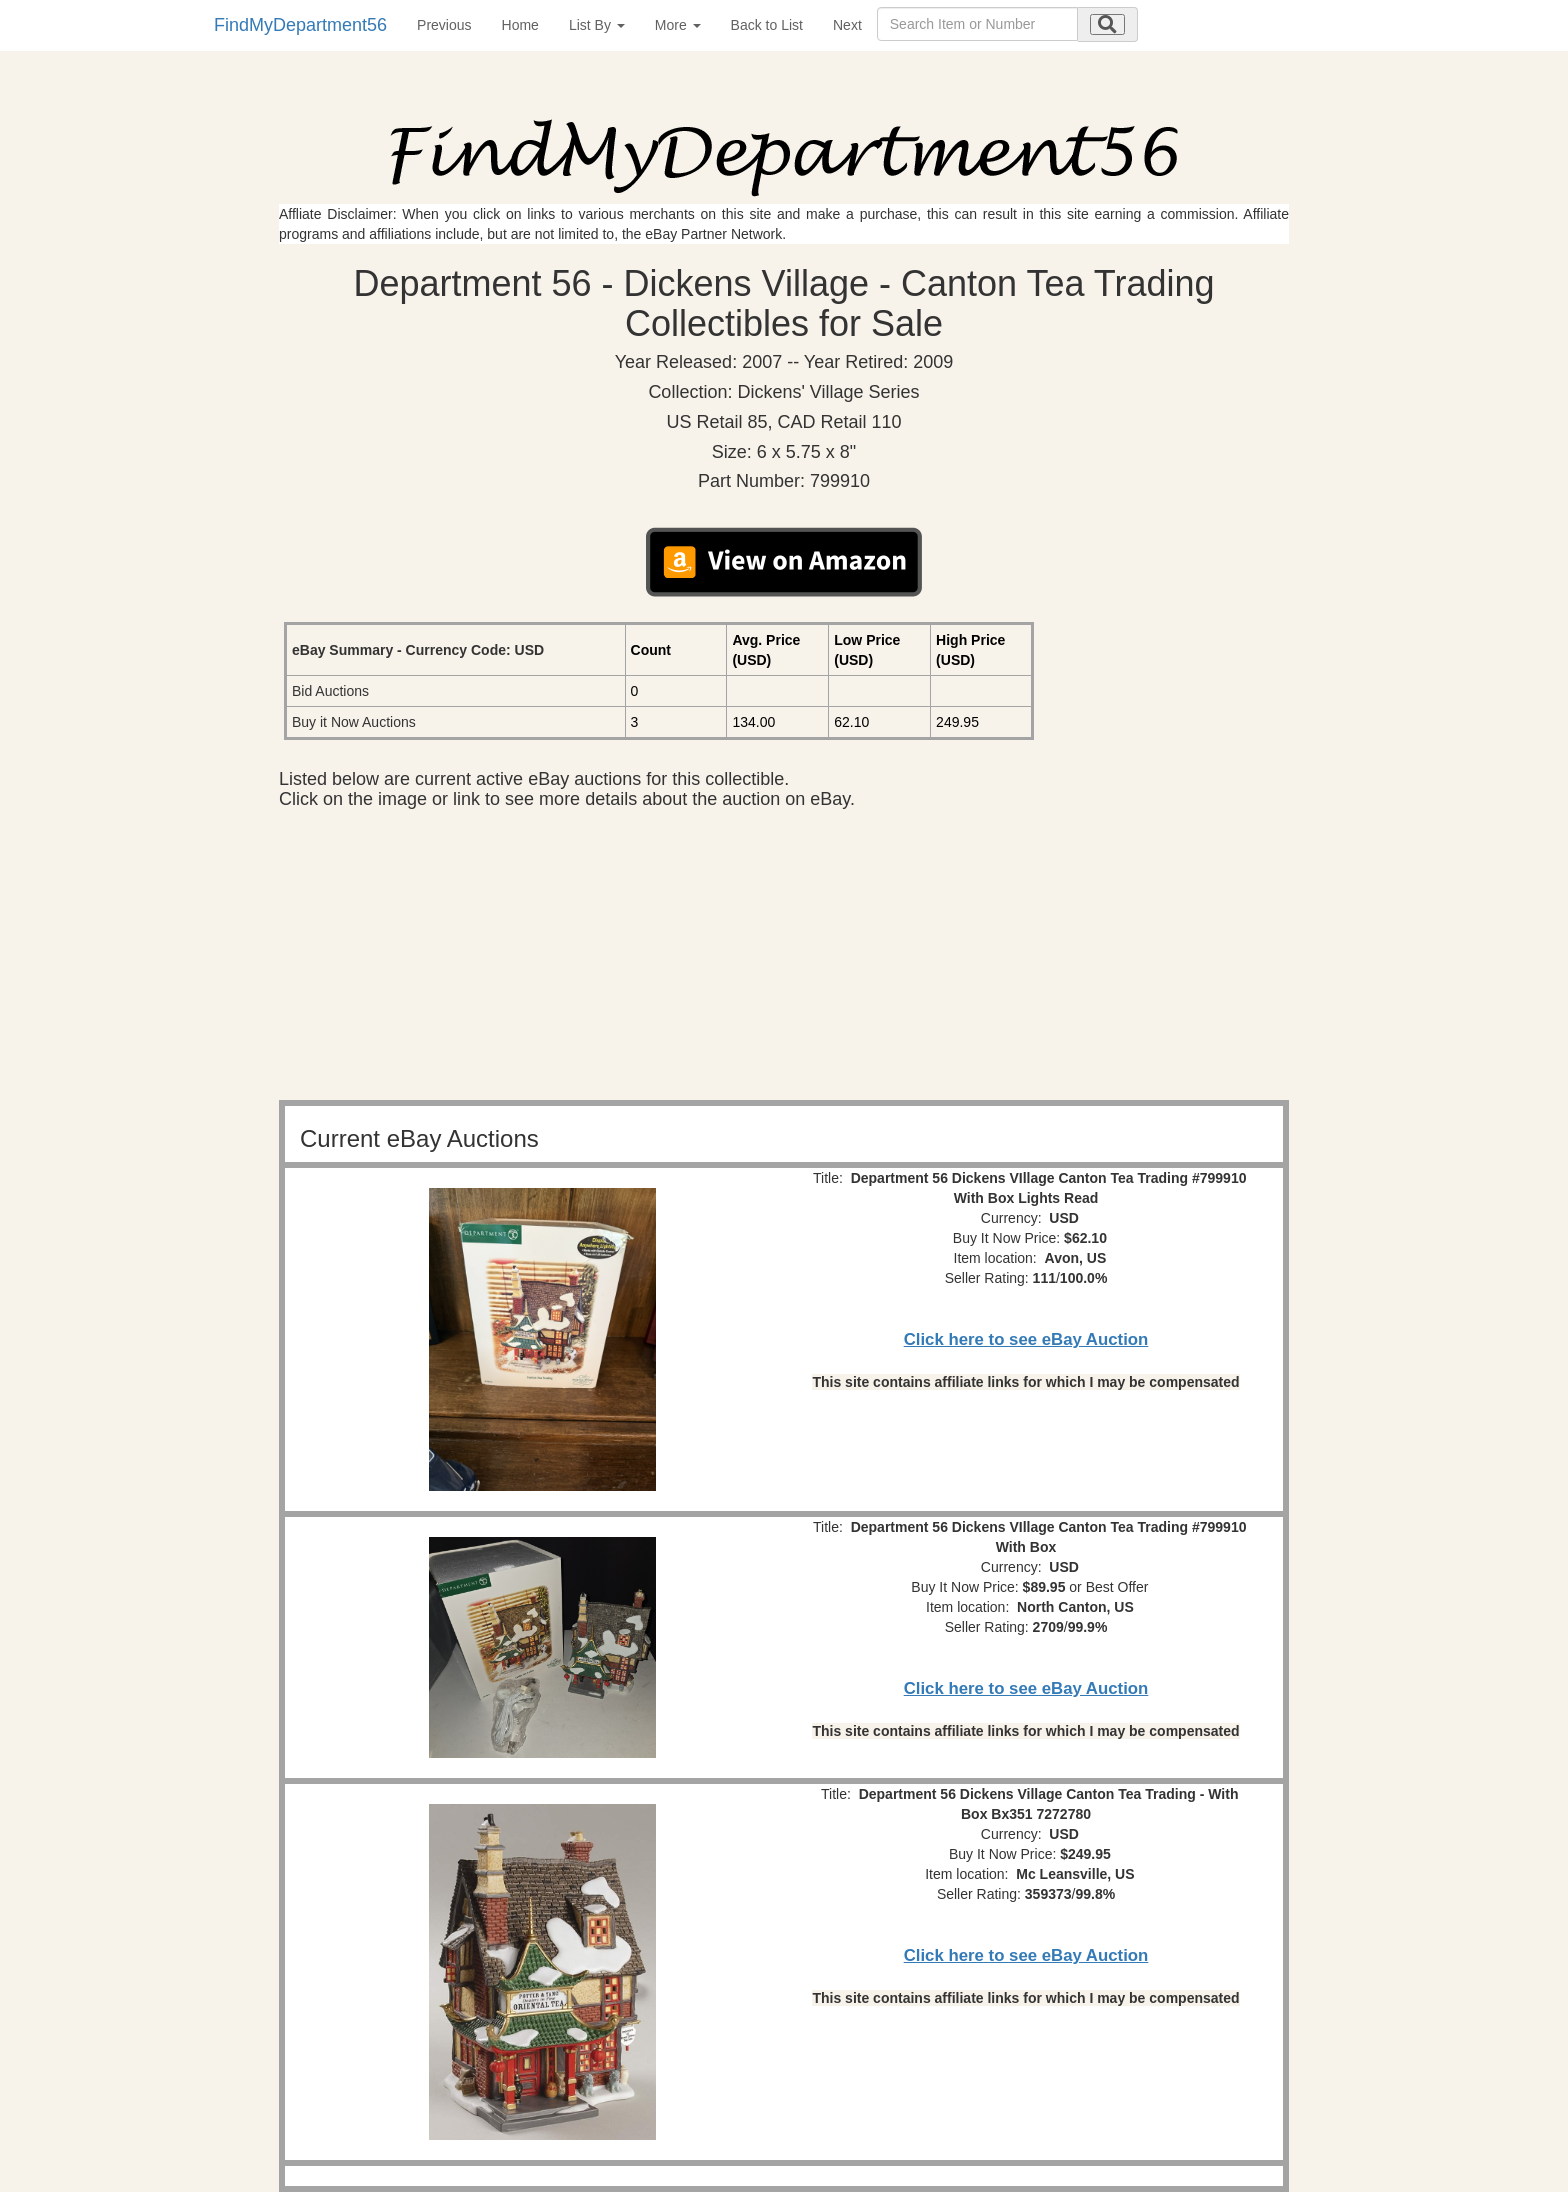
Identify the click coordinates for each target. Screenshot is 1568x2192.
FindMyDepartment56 (300, 25)
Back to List (767, 25)
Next (847, 25)
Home (520, 25)
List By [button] (597, 25)
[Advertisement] (784, 960)
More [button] (678, 25)
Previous (444, 25)
